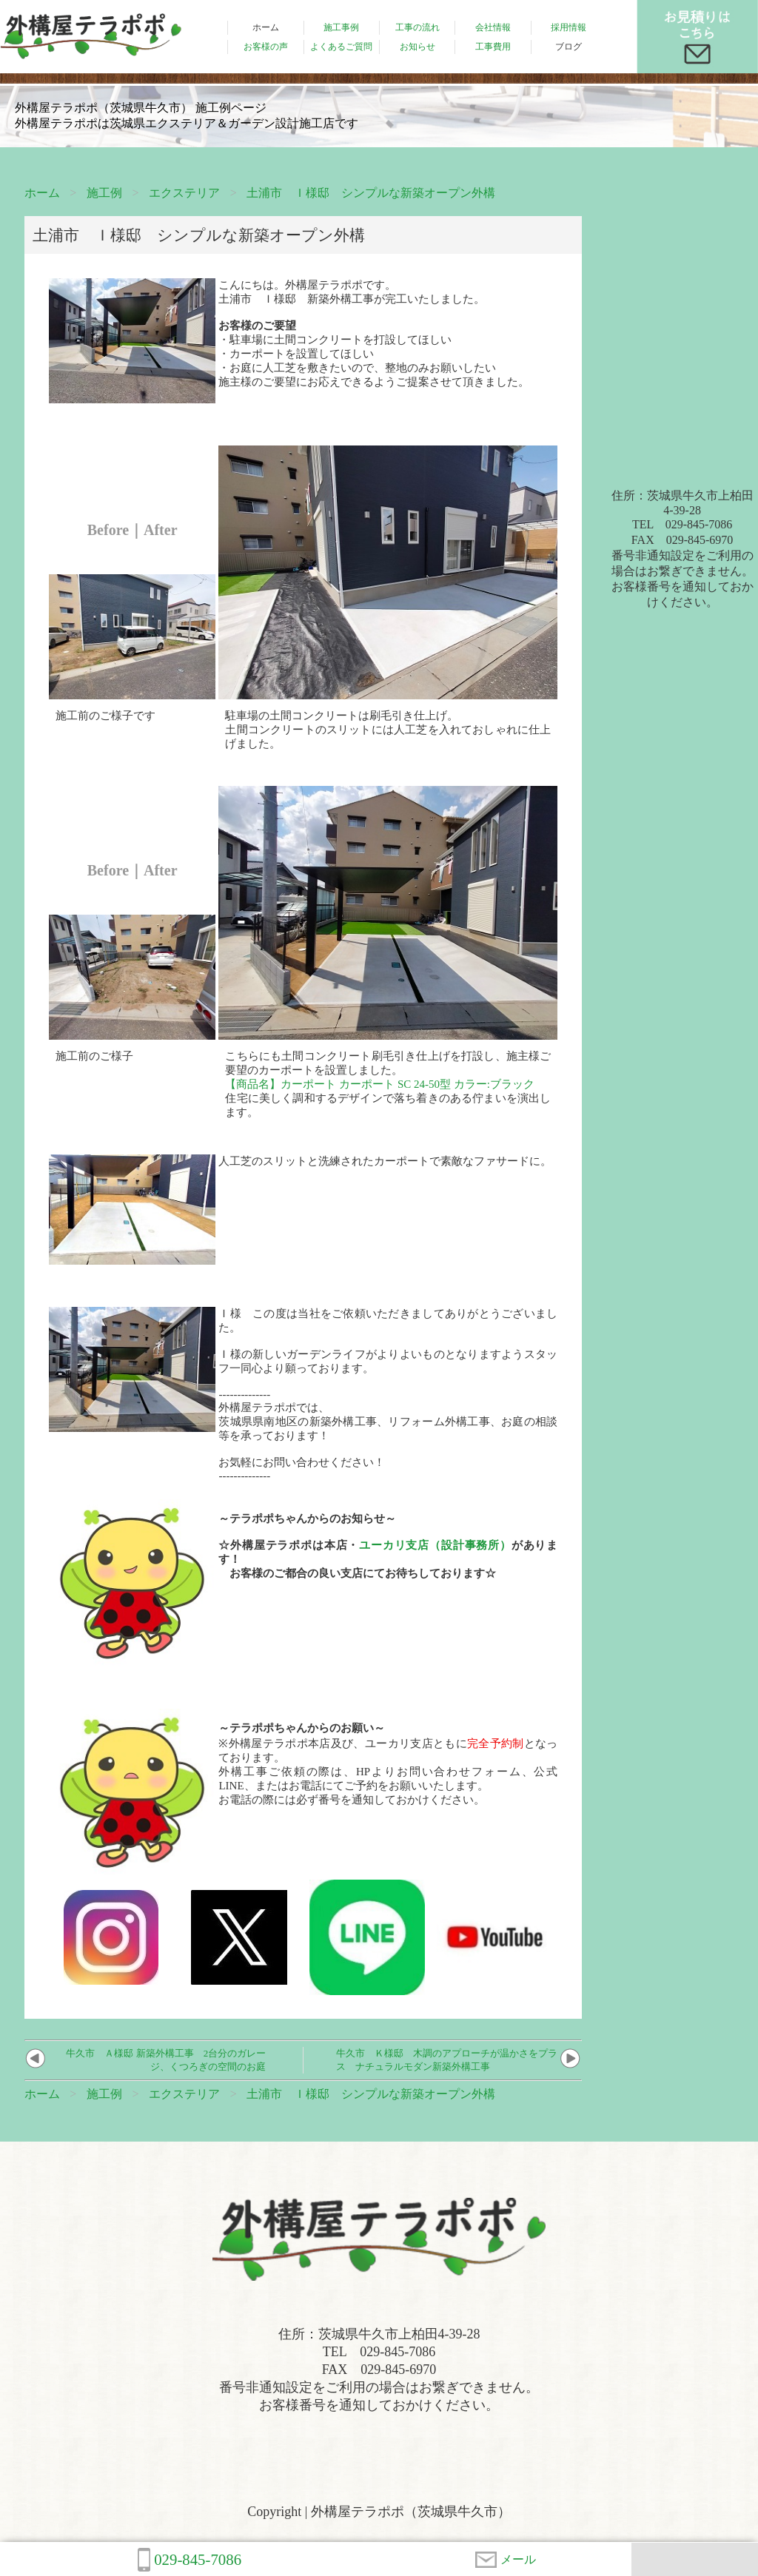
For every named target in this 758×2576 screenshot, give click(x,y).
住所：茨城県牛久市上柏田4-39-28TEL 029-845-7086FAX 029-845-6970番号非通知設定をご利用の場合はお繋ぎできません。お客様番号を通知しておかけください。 (682, 548)
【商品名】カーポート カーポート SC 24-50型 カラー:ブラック (379, 1084)
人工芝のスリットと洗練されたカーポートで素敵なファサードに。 (384, 1161)
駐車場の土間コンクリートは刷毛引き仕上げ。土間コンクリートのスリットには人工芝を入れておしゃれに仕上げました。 (388, 730)
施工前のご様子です (105, 716)
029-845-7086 (189, 2560)
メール (505, 2560)
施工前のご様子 (94, 1056)
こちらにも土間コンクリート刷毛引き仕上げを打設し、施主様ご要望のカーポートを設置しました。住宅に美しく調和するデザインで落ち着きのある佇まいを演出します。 (388, 1084)
